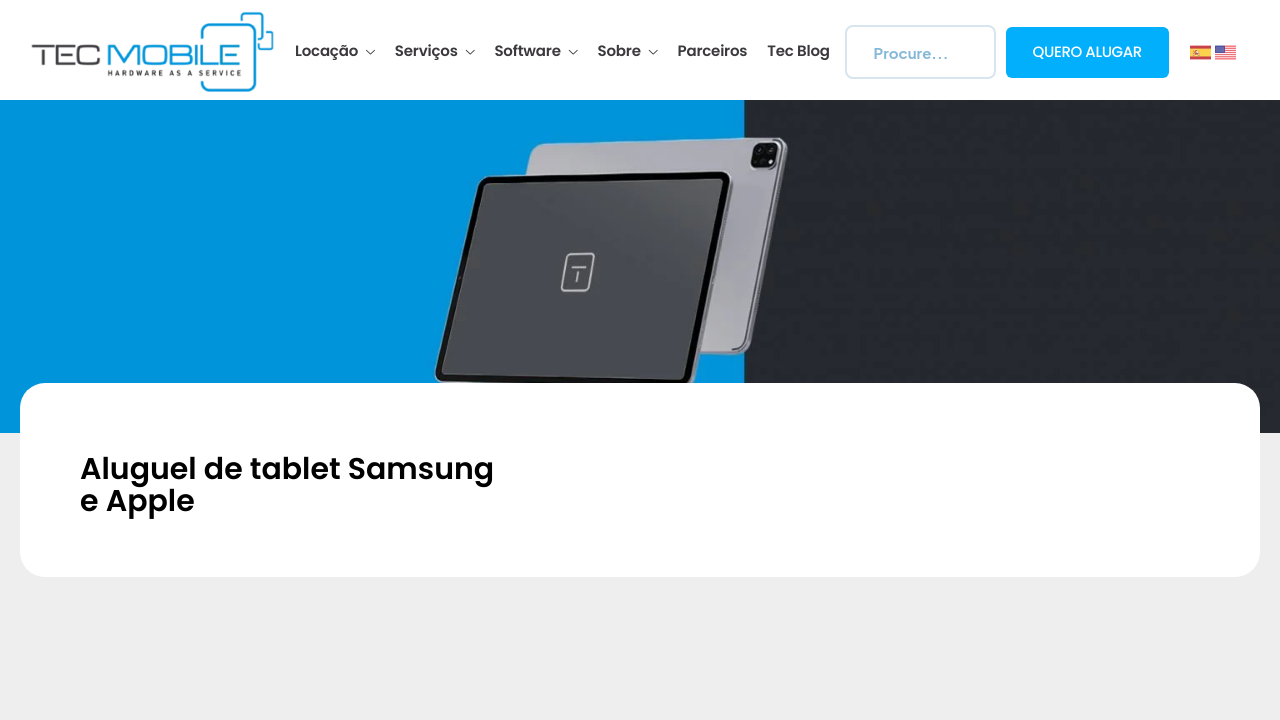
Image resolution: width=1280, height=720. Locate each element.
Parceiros (713, 52)
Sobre (628, 52)
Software (535, 52)
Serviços (435, 52)
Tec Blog (798, 52)
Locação (335, 52)
